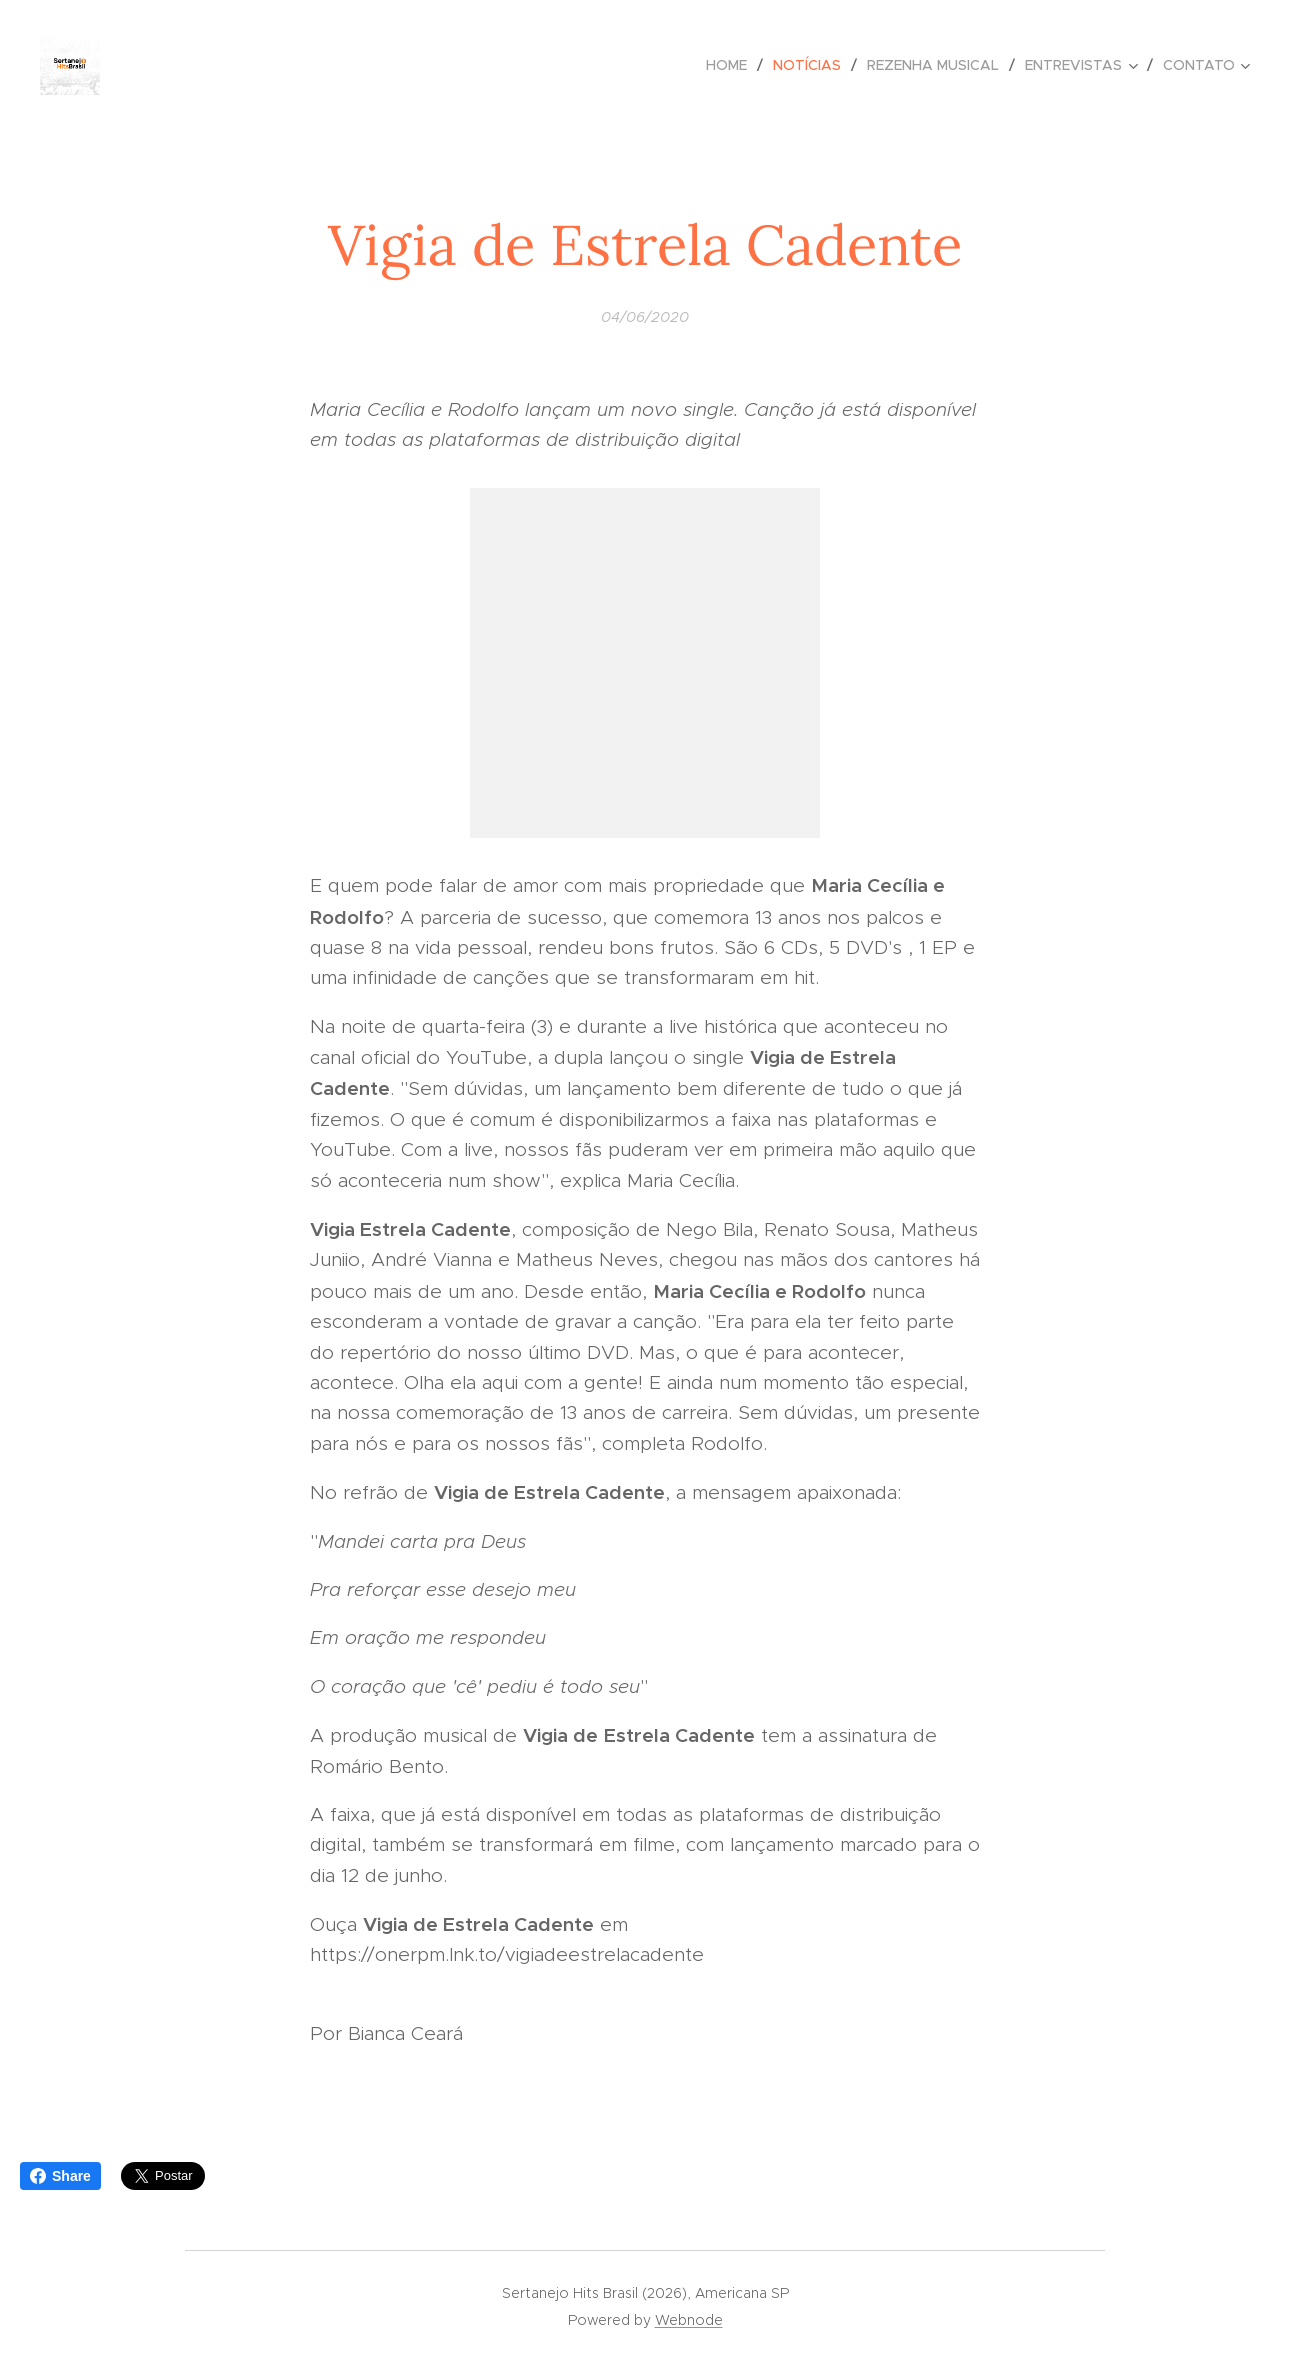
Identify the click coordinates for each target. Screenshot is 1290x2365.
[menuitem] (732, 65)
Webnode (689, 2320)
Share (60, 2176)
